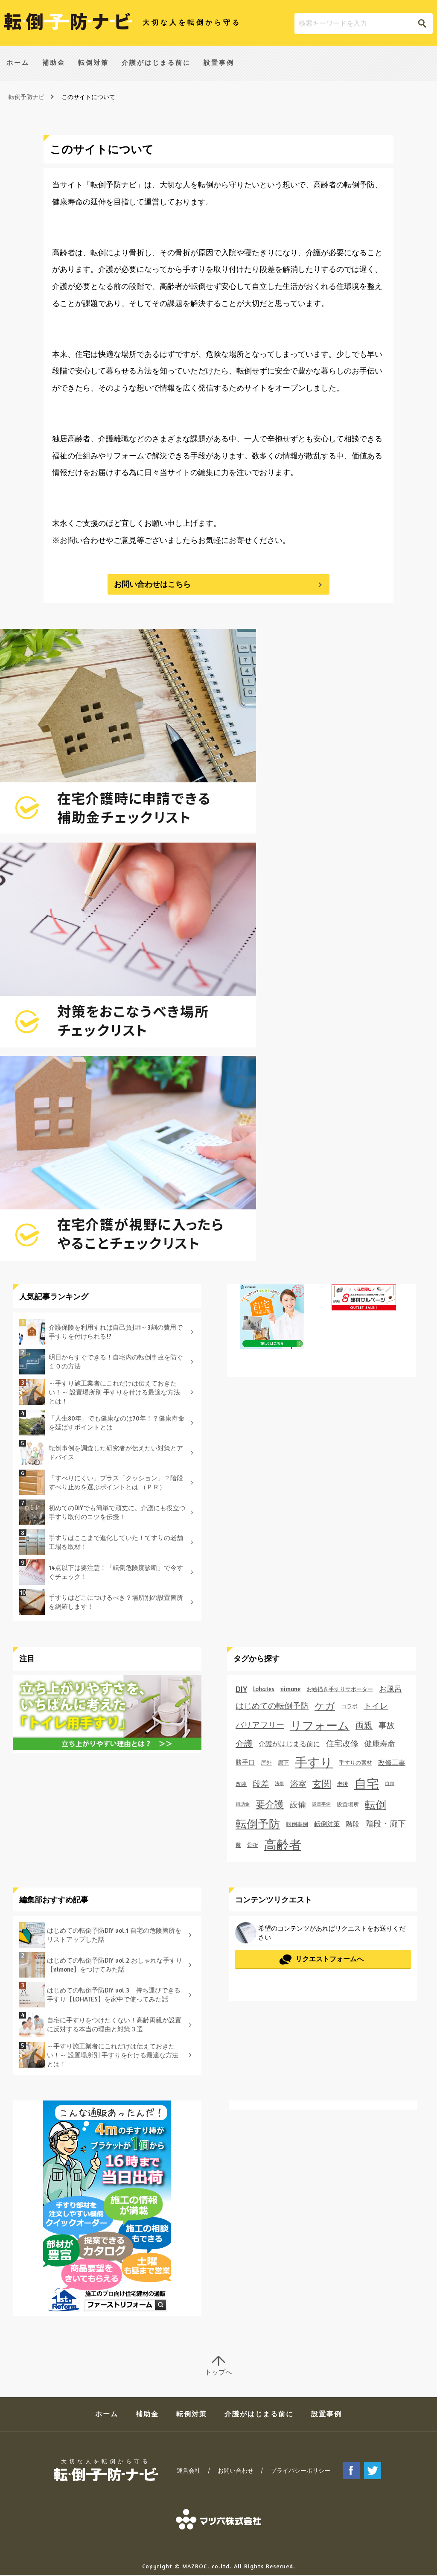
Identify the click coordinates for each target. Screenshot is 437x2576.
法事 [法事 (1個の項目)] (279, 1783)
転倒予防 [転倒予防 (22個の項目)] (258, 1823)
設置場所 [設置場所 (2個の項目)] (348, 1804)
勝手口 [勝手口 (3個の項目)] (245, 1762)
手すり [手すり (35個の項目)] (314, 1762)
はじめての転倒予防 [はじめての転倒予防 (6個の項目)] (272, 1705)
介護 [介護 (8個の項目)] (244, 1743)
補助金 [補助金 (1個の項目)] (243, 1804)
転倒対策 (93, 65)
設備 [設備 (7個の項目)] (298, 1804)
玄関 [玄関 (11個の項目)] (321, 1783)
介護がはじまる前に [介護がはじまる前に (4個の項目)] (289, 1743)
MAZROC (194, 2567)
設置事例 (219, 65)
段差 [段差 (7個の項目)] (261, 1784)
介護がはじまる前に (156, 65)
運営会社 (189, 2472)
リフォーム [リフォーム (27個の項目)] (320, 1725)
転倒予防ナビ (26, 96)
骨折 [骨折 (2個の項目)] (252, 1844)
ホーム (17, 65)
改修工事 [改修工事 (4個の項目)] (391, 1762)
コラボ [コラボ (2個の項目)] (349, 1706)
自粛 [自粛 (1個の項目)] (389, 1783)
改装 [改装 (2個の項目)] (241, 1783)
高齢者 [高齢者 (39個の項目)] (282, 1844)
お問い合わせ (235, 2472)
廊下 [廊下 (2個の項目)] (283, 1762)
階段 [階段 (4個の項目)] (352, 1824)
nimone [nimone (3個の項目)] (290, 1689)
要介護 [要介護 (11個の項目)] (270, 1804)
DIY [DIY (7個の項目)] (241, 1689)
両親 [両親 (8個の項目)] (364, 1725)
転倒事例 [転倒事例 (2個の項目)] (297, 1823)
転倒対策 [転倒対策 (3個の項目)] (327, 1824)
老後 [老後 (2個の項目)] (342, 1783)
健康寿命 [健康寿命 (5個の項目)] (379, 1743)
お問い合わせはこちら (152, 584)
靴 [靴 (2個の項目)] (238, 1844)
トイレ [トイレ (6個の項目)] (376, 1705)
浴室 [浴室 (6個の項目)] (298, 1783)
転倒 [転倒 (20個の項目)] (375, 1804)
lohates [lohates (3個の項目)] (263, 1689)
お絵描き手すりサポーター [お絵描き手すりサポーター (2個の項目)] (339, 1689)
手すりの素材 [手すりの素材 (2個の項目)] (355, 1762)
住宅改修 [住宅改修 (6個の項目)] (342, 1743)
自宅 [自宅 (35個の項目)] (366, 1784)
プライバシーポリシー (300, 2472)
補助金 (53, 65)
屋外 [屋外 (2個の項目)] (266, 1762)
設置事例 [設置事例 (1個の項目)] (321, 1804)
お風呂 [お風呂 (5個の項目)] (390, 1688)
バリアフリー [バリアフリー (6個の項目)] (260, 1725)
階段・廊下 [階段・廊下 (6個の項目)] (385, 1823)
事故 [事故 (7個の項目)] (387, 1725)
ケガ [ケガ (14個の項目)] (325, 1706)
